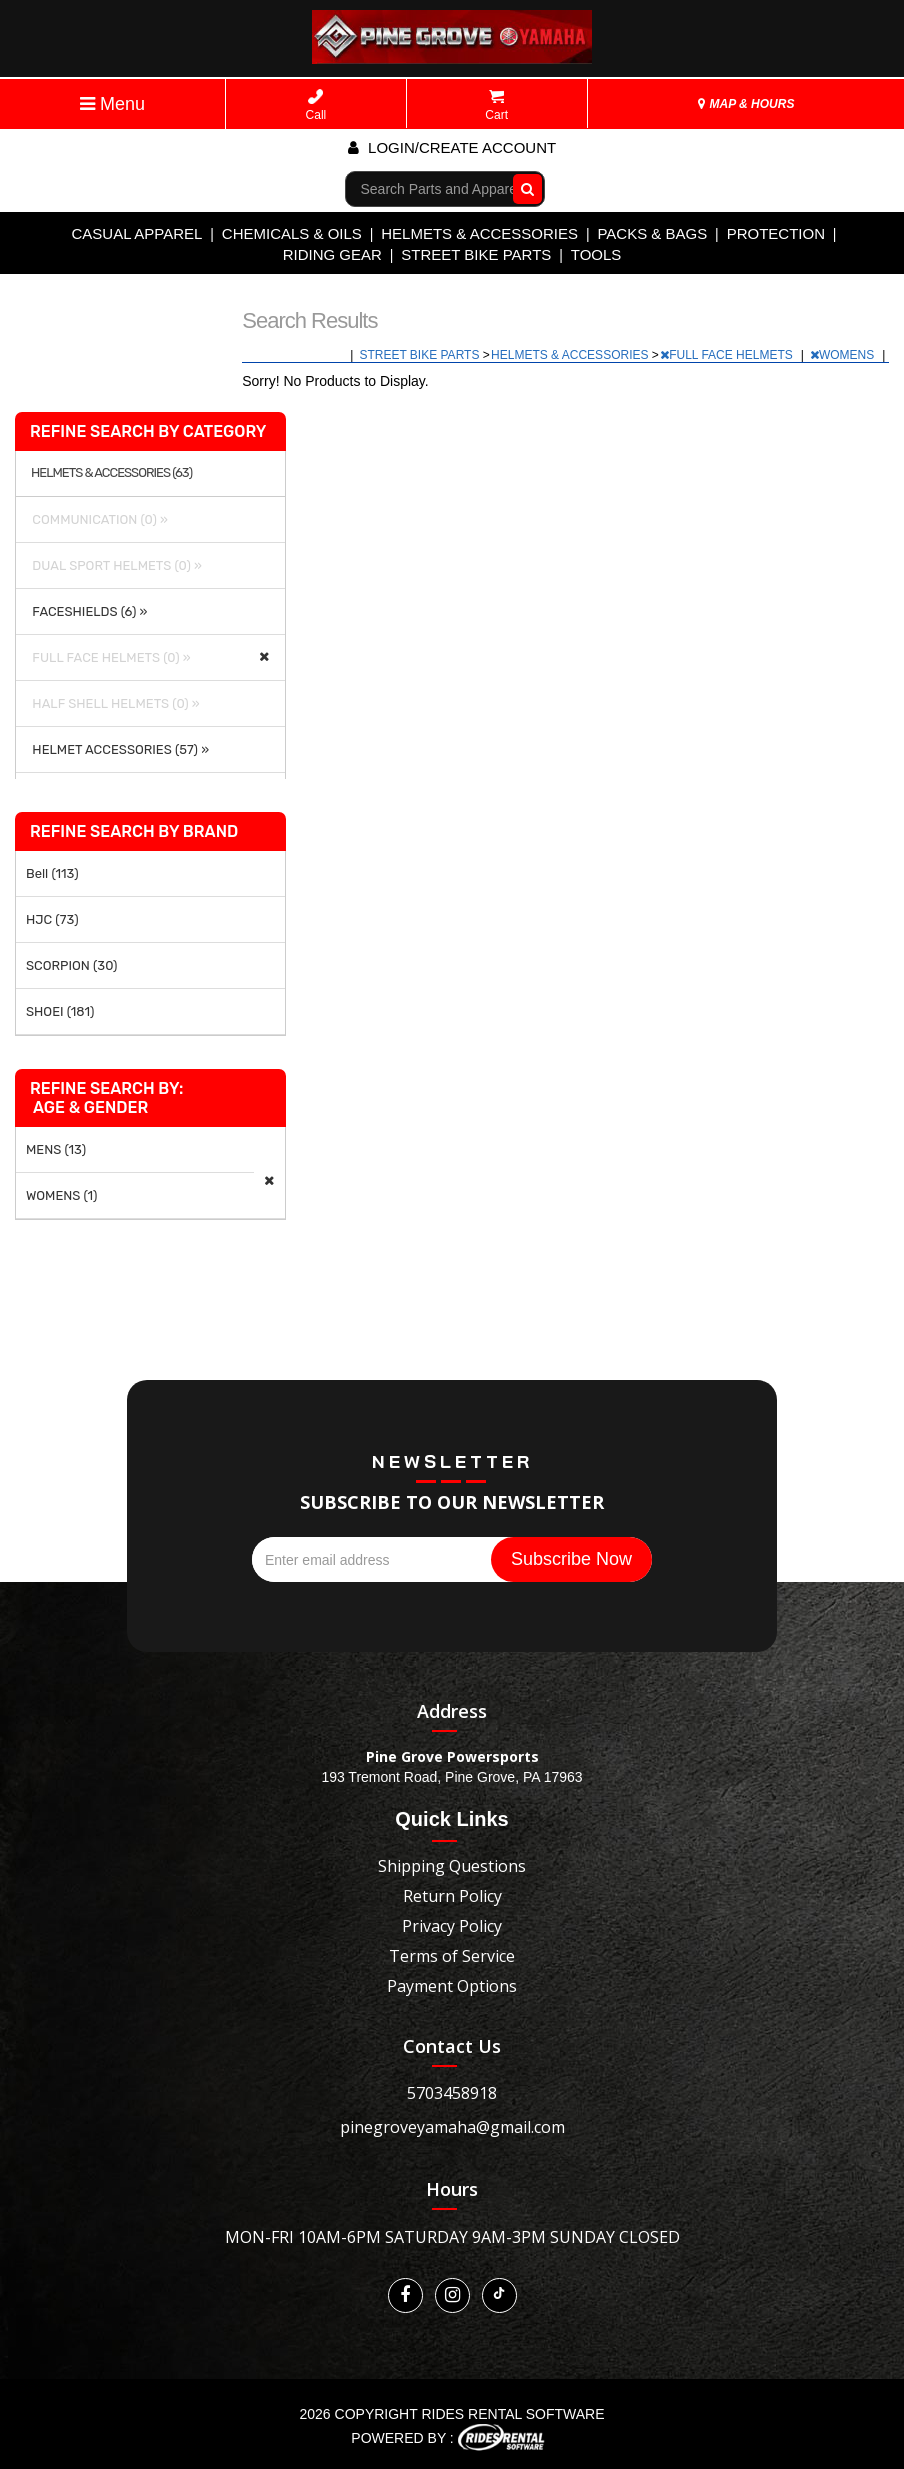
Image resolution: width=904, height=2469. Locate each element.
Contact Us (452, 2046)
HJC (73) (52, 919)
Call (316, 105)
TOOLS (596, 254)
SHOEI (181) (60, 1011)
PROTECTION (776, 233)
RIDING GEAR (332, 254)
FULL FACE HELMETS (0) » (108, 657)
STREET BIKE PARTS (476, 254)
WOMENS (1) (62, 1195)
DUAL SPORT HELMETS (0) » (114, 565)
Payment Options (452, 1986)
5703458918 (452, 2093)
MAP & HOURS (746, 104)
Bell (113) (52, 873)
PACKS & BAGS (652, 233)
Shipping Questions (452, 1866)
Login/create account (452, 147)
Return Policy (452, 1896)
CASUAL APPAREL (136, 233)
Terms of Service (452, 1956)
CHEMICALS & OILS (292, 233)
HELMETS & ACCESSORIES (479, 233)
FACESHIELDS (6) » (86, 611)
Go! (522, 188)
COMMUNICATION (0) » (97, 519)
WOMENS (844, 355)
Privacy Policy (452, 1926)
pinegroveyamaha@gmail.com (452, 2127)
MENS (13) (56, 1149)
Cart (496, 105)
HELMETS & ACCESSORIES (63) (111, 473)
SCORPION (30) (71, 965)
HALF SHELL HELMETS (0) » (113, 703)
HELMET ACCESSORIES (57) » (117, 749)
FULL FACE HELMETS (728, 355)
